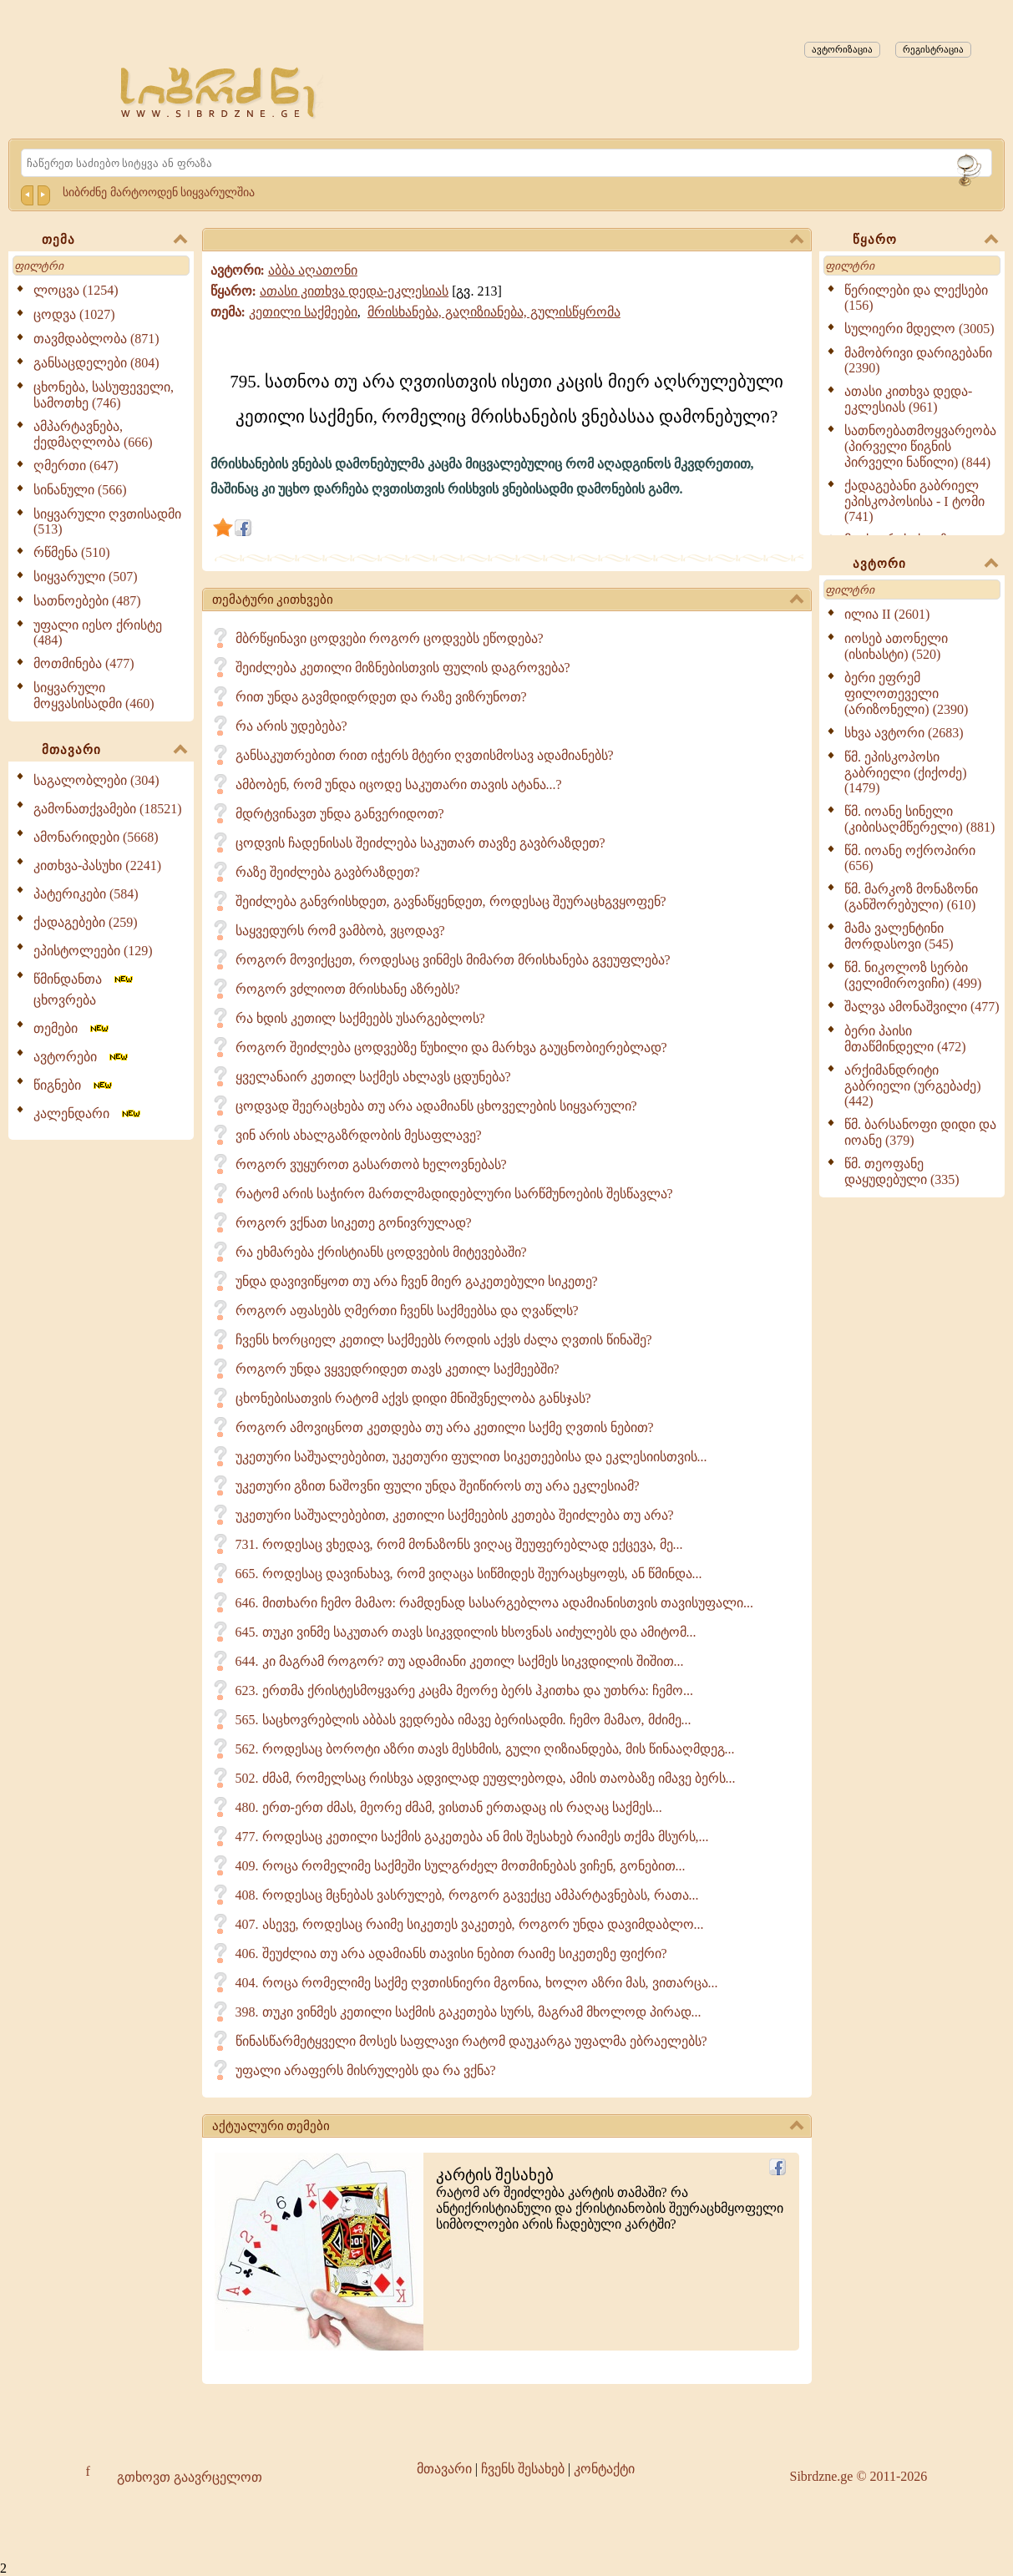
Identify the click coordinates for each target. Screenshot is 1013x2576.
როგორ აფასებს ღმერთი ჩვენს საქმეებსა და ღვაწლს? (407, 1310)
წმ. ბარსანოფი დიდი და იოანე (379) (920, 1132)
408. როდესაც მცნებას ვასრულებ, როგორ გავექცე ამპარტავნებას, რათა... (467, 1895)
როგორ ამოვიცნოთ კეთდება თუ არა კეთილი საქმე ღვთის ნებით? (445, 1427)
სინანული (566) (80, 490)
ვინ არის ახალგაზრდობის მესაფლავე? (359, 1135)
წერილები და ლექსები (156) (916, 297)
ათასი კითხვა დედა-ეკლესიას (354, 291)
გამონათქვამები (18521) (107, 809)
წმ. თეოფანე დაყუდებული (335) (902, 1171)
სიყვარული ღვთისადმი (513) (107, 521)
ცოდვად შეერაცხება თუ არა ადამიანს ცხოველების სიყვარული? (436, 1106)
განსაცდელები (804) (96, 363)
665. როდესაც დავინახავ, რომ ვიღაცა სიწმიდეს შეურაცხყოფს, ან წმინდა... (469, 1573)
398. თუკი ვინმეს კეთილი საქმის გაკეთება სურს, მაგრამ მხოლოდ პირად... (469, 2012)
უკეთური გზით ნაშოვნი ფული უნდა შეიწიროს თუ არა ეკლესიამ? (438, 1486)
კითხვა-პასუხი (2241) (97, 865)
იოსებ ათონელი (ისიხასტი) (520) (896, 646)
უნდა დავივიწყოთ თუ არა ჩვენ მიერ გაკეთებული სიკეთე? (417, 1281)
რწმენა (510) (71, 552)
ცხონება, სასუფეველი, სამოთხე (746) (103, 395)
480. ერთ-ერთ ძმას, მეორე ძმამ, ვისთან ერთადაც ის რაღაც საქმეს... (449, 1807)
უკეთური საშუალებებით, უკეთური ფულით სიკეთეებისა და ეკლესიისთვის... (471, 1457)
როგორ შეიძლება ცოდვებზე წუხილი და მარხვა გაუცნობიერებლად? (451, 1047)
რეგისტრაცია (933, 49)
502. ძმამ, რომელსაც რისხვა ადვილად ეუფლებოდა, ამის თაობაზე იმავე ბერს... (486, 1778)
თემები (72, 1028)
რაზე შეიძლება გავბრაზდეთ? (328, 872)
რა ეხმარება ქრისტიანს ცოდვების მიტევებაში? (381, 1252)
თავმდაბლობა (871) (96, 338)
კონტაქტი (604, 2469)
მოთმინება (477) (83, 663)
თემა (114, 240)
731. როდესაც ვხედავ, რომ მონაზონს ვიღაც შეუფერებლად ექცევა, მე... (459, 1544)
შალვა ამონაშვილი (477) (922, 1007)
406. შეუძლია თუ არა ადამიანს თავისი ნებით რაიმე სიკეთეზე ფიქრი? (451, 1953)
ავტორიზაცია (842, 49)
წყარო (925, 240)
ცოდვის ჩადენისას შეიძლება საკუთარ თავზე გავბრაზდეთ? (420, 843)
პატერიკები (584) (86, 894)
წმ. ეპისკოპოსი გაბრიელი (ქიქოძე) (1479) (905, 772)
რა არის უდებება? (291, 726)
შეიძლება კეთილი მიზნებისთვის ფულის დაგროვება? (403, 667)
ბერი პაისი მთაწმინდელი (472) (905, 1039)
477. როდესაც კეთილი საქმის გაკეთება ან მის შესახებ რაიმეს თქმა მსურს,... (472, 1837)
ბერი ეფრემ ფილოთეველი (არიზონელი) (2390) (906, 693)
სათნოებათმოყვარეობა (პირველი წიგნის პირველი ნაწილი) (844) (920, 446)
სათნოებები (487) (87, 601)
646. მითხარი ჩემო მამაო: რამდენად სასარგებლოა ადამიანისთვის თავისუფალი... (494, 1603)
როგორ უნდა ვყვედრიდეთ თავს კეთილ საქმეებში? (398, 1369)
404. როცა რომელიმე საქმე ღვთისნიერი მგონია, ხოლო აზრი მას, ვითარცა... (477, 1983)
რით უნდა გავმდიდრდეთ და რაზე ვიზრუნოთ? (381, 697)
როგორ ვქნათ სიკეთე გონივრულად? (354, 1223)
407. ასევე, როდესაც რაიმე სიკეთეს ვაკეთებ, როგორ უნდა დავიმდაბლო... (470, 1924)
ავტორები (81, 1057)
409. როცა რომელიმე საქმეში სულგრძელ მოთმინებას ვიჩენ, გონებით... (461, 1866)
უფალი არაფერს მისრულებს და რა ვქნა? (366, 2070)
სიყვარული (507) (85, 576)
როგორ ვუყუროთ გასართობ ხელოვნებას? (371, 1164)
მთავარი (114, 750)
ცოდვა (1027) (74, 314)
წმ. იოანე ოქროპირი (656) (909, 858)
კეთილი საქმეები (303, 312)
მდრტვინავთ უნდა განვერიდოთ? (340, 814)
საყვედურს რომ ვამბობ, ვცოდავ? (340, 931)
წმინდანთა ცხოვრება (84, 989)
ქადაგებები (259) (85, 922)
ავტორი (925, 564)
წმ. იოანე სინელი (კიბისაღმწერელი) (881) (919, 819)
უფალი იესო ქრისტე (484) (97, 632)
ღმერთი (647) (76, 465)
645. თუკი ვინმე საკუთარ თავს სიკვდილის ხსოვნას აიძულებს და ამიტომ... (466, 1632)
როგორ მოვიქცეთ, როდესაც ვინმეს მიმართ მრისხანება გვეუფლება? (453, 960)
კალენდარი (88, 1113)
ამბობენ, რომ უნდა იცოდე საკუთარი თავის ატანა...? (399, 784)
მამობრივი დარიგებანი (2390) (918, 360)
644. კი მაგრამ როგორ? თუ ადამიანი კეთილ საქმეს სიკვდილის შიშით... (460, 1661)
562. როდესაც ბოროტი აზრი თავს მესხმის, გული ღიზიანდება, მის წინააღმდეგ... (485, 1749)
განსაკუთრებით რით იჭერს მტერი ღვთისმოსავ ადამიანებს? (425, 755)
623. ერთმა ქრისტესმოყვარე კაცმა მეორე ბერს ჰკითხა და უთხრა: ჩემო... (464, 1690)
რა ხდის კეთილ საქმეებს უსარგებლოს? (360, 1018)
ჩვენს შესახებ (523, 2469)
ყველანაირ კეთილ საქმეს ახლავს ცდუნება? (373, 1077)
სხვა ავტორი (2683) (904, 733)
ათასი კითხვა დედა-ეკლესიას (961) (908, 399)
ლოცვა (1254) (76, 290)
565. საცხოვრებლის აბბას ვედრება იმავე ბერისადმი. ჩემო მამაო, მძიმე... (463, 1720)
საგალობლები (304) (96, 780)
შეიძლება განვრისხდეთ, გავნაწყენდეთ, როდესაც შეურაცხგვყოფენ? (451, 901)
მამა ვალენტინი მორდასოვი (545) (899, 936)
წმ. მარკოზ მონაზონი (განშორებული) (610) (911, 897)
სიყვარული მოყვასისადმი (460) (93, 696)
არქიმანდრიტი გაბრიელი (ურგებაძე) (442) (912, 1085)
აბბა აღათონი (312, 270)
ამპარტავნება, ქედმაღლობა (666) (93, 434)
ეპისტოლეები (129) (93, 951)
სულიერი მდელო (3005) (919, 328)
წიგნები (73, 1085)
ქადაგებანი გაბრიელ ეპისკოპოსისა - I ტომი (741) (914, 501)
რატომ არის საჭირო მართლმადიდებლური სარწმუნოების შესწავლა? (454, 1194)
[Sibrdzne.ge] (219, 92)
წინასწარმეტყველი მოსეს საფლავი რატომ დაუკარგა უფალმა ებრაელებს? (471, 2041)
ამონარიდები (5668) (96, 837)
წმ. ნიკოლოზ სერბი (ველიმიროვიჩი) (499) (912, 975)
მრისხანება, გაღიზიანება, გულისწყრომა (493, 312)
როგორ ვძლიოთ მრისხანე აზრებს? (348, 989)
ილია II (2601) (886, 614)
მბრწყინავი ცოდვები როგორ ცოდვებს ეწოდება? (390, 638)
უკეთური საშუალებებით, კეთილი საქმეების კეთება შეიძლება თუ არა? (455, 1515)
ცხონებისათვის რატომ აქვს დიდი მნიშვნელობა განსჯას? (413, 1398)
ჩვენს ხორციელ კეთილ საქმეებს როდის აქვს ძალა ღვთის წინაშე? (444, 1340)
